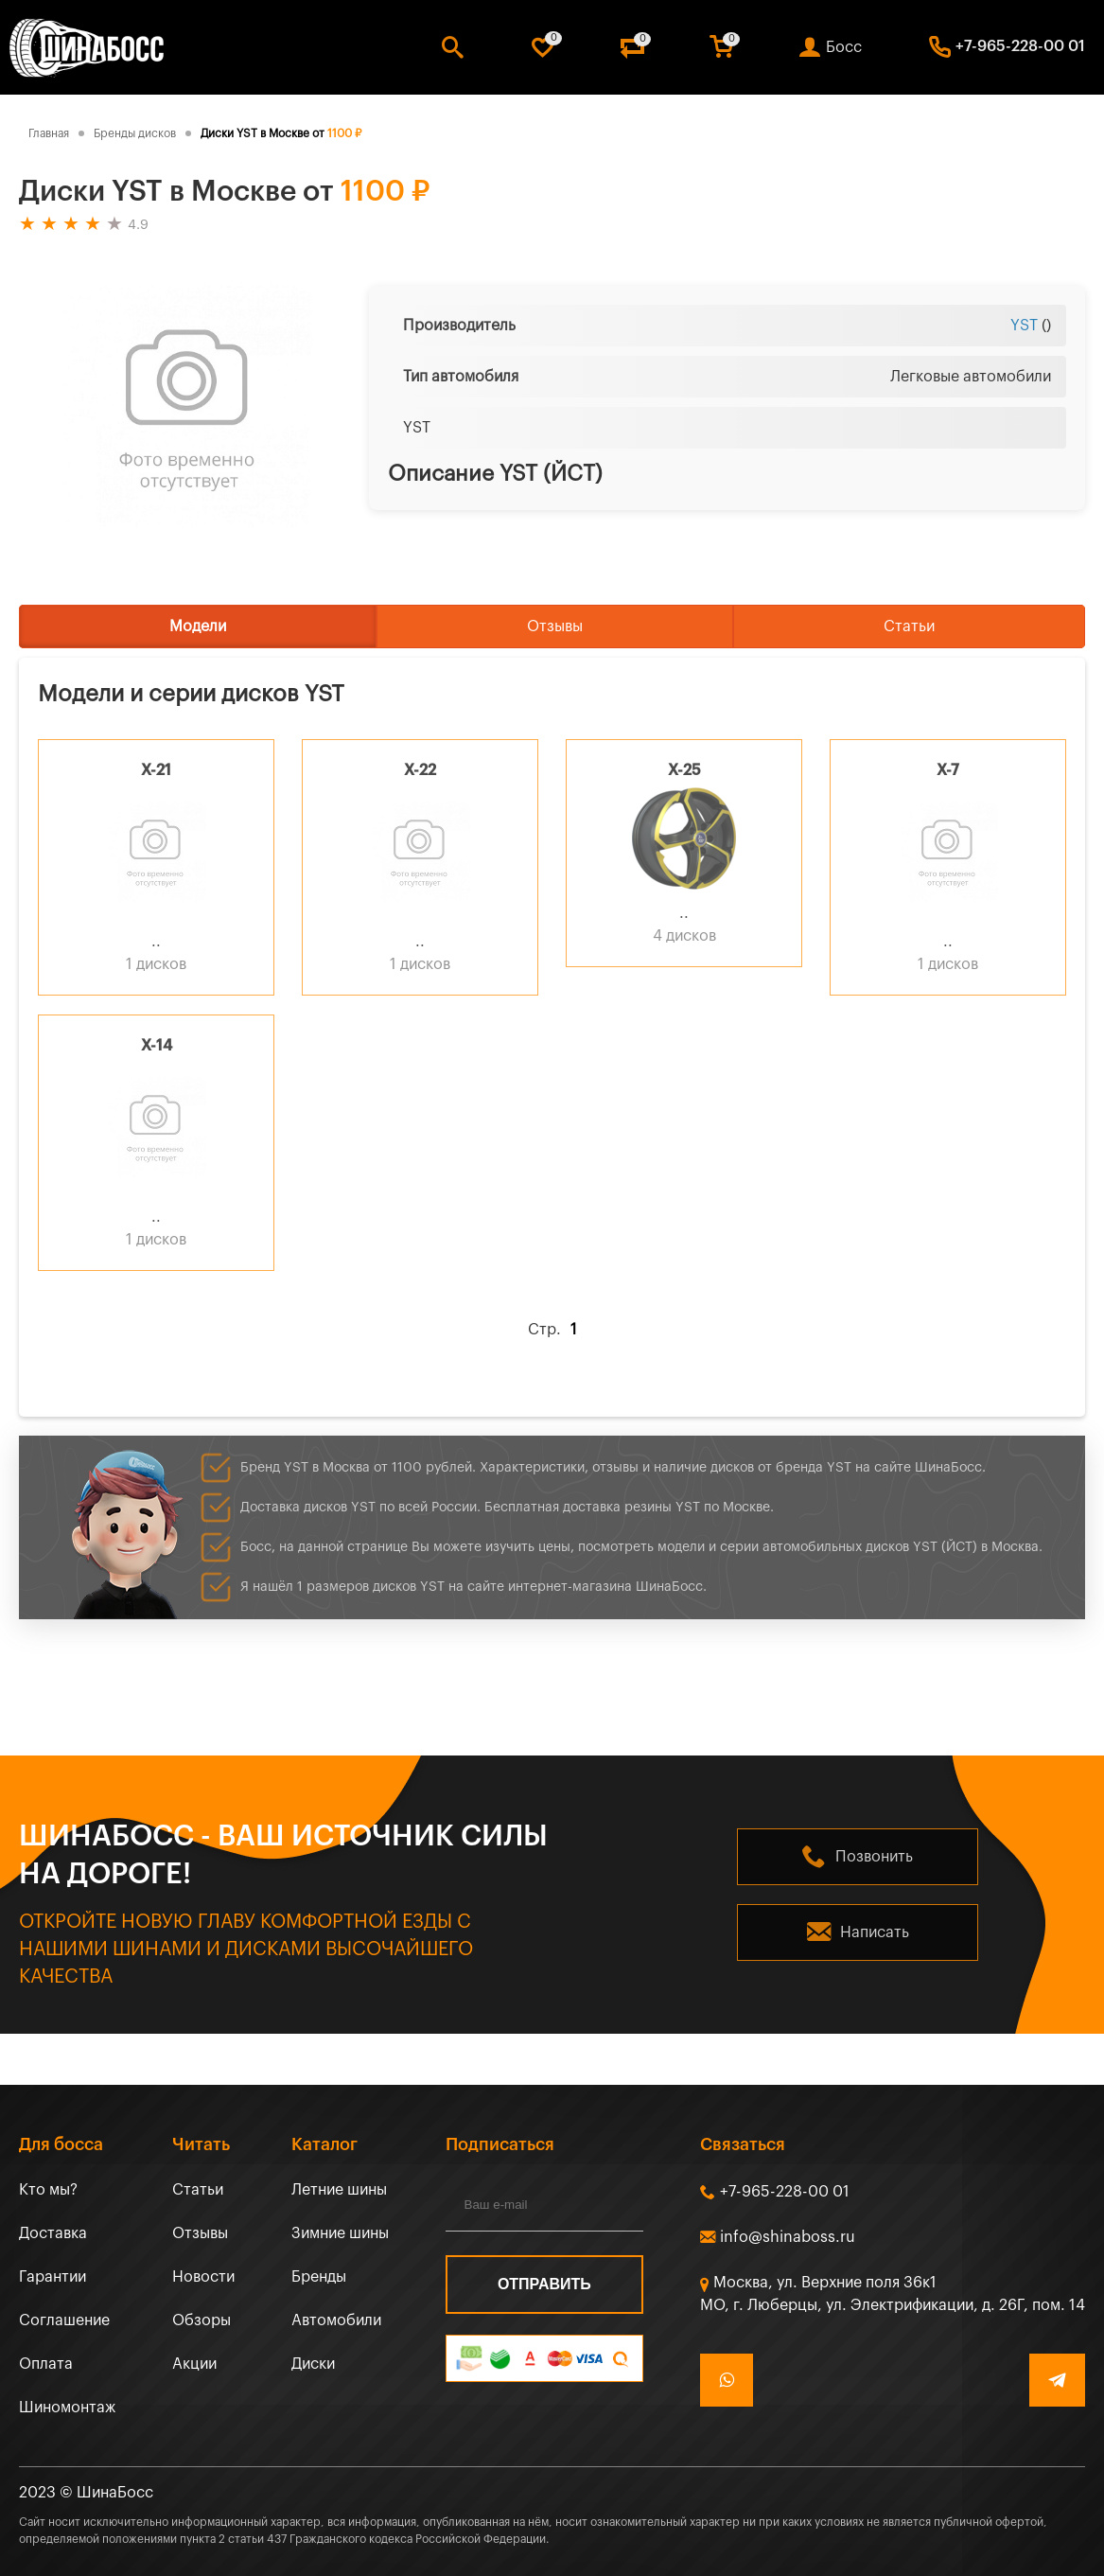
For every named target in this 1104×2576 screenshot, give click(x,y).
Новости (203, 2277)
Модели (197, 626)
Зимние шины (340, 2233)
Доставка (53, 2233)
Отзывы (555, 626)
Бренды (318, 2277)
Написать (874, 1932)
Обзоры (201, 2320)
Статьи (909, 626)
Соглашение (64, 2320)
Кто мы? (48, 2189)
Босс (844, 47)
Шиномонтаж (67, 2407)
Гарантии (52, 2277)
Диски (313, 2364)
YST (1024, 325)
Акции (194, 2364)
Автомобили (336, 2320)
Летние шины (339, 2189)
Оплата (46, 2364)
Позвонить (874, 1856)
